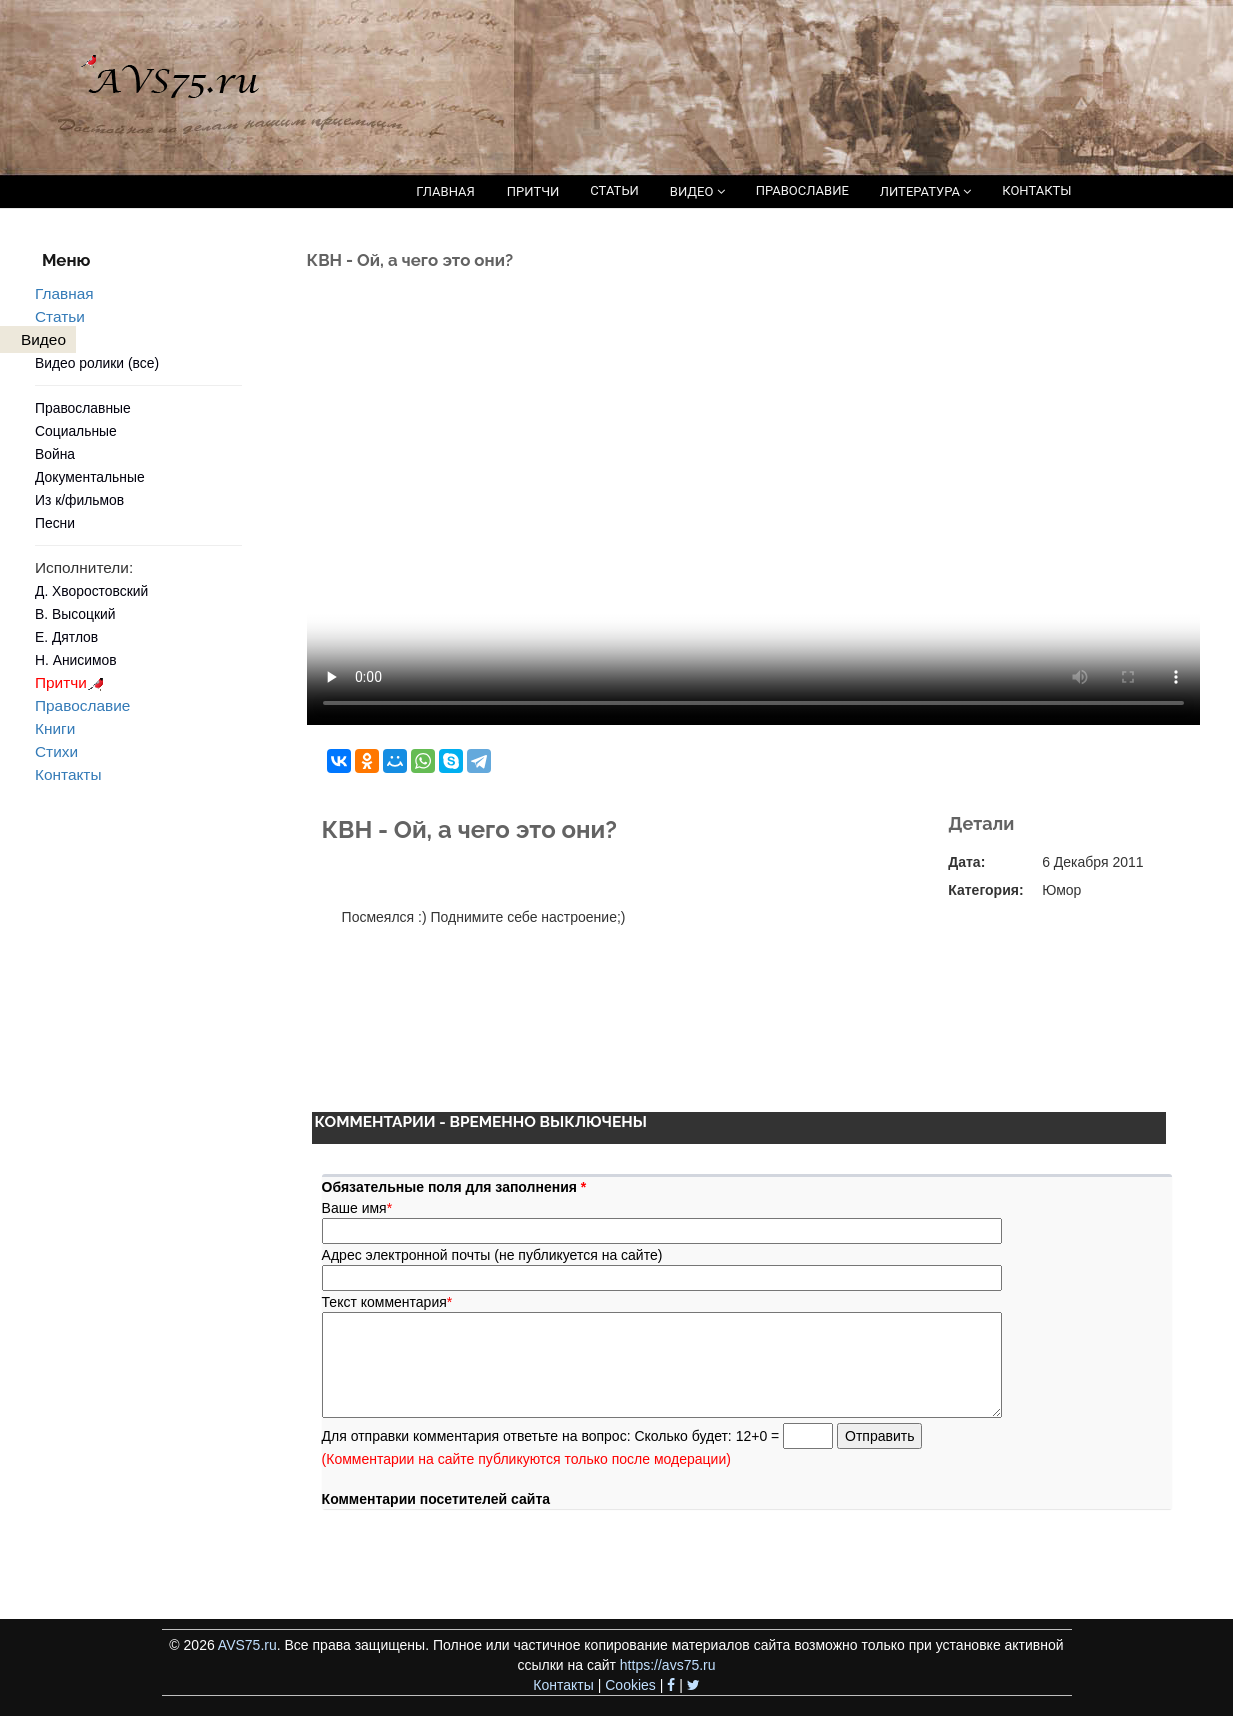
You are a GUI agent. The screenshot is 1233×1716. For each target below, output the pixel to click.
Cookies (630, 1685)
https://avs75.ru (668, 1665)
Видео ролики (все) (97, 363)
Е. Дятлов (66, 637)
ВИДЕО (697, 191)
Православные (83, 408)
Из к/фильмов (79, 500)
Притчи (72, 682)
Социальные (76, 431)
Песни (55, 523)
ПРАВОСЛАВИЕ (802, 190)
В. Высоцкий (75, 614)
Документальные (90, 477)
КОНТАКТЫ (1036, 190)
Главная (64, 293)
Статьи (60, 316)
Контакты (68, 774)
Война (55, 454)
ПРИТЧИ (533, 191)
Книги (55, 728)
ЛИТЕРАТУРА (925, 191)
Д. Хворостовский (91, 591)
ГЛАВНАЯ (445, 191)
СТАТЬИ (614, 190)
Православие (82, 705)
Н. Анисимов (76, 660)
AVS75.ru (247, 1645)
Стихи (56, 751)
